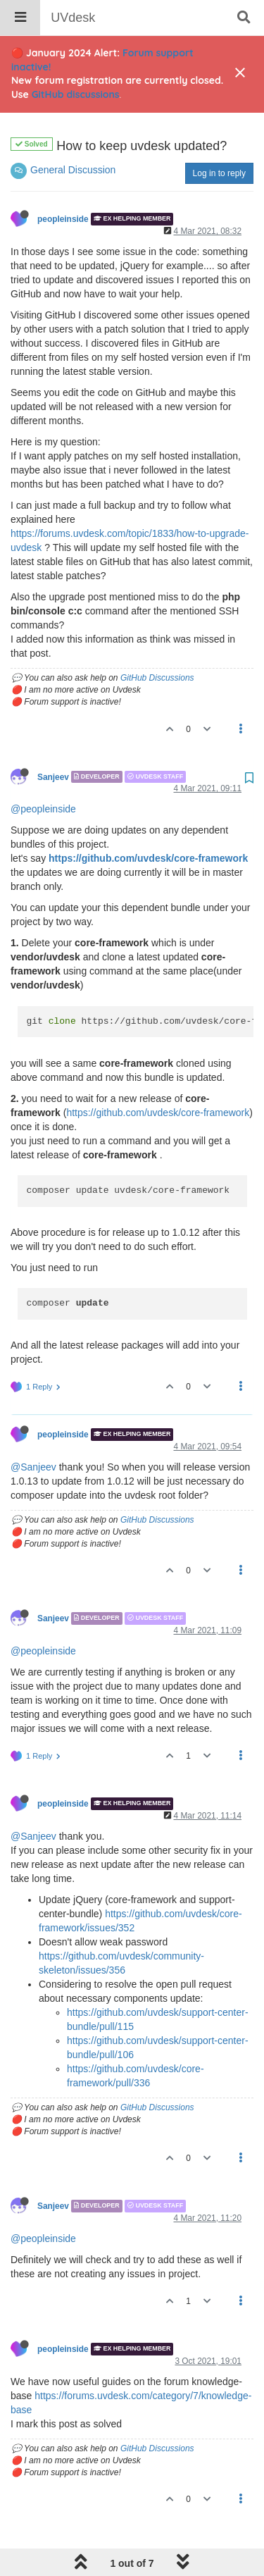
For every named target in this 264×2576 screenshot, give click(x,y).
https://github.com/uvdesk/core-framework (148, 822)
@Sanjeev (33, 1431)
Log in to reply (219, 137)
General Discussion (72, 134)
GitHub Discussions (157, 642)
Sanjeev (53, 740)
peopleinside (63, 183)
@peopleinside (43, 773)
